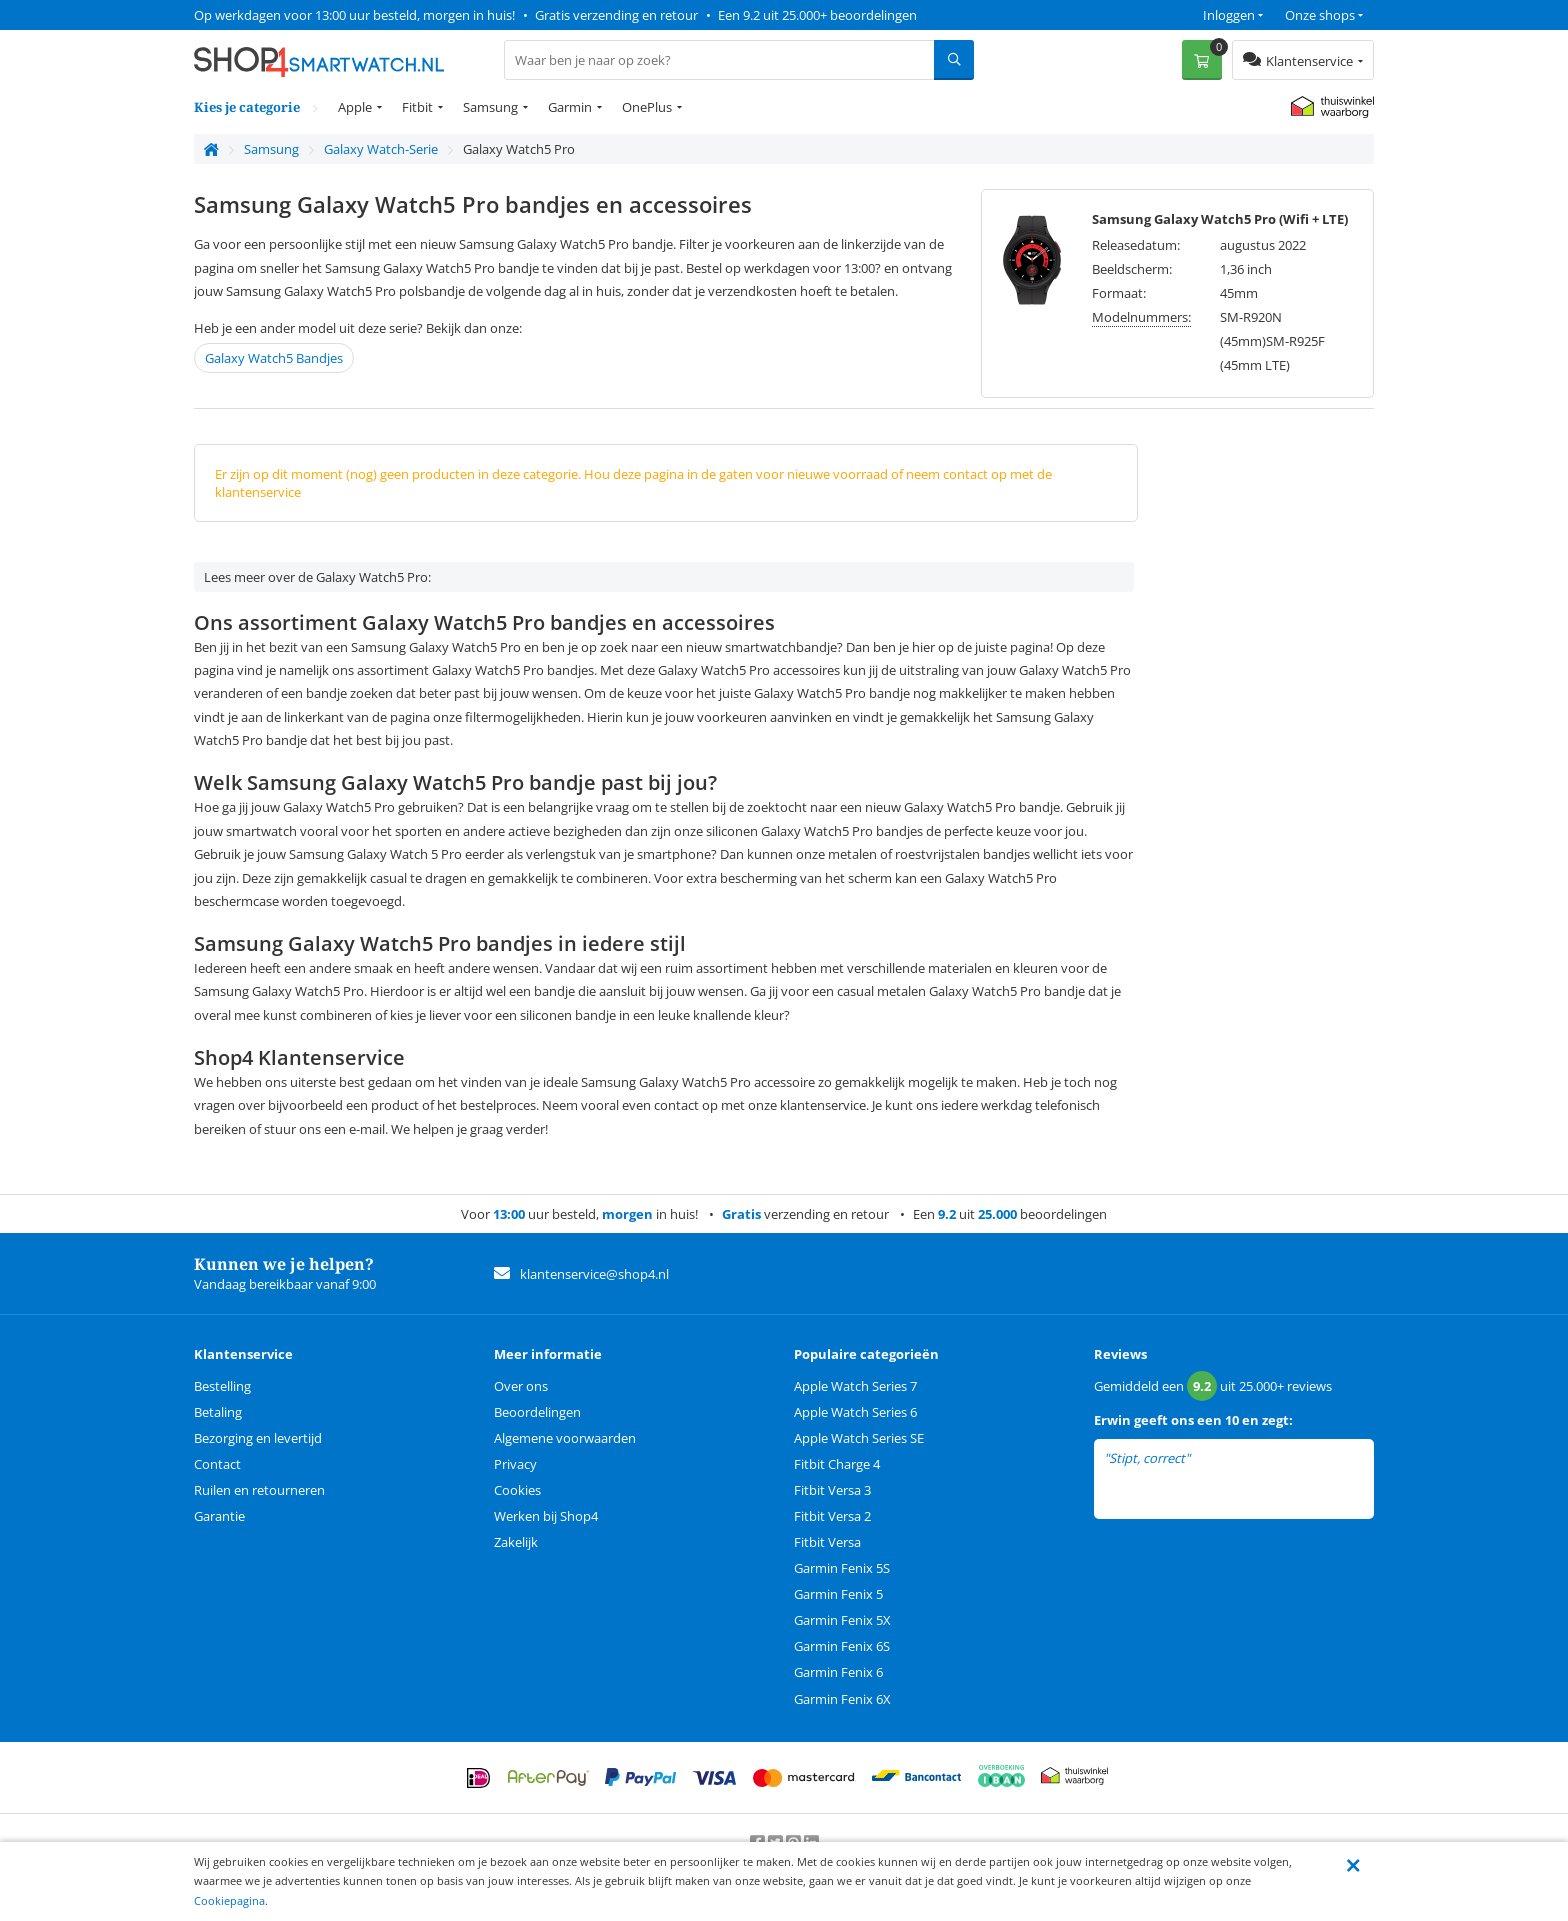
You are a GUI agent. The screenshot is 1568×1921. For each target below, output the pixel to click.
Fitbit (417, 107)
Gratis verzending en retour (616, 15)
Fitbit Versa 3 (832, 1490)
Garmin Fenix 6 (838, 1672)
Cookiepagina (229, 1900)
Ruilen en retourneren (259, 1490)
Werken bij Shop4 (546, 1516)
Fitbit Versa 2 (832, 1516)
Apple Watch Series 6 (855, 1412)
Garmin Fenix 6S (842, 1646)
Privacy (515, 1464)
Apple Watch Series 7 (855, 1386)
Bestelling (222, 1386)
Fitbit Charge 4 (837, 1464)
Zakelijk (516, 1542)
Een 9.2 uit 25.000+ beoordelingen (817, 15)
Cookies (517, 1490)
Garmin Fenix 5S (842, 1568)
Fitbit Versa (827, 1542)
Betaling (218, 1412)
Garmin (570, 107)
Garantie (219, 1516)
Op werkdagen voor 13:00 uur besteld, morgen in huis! (354, 15)
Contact (217, 1464)
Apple (355, 107)
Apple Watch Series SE (859, 1438)
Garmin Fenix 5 (838, 1594)
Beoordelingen (537, 1412)
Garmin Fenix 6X (842, 1699)
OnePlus (647, 107)
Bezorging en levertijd (258, 1438)
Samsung (490, 107)
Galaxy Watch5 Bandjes (274, 358)
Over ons (521, 1386)
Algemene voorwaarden (565, 1438)
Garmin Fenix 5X (842, 1620)
